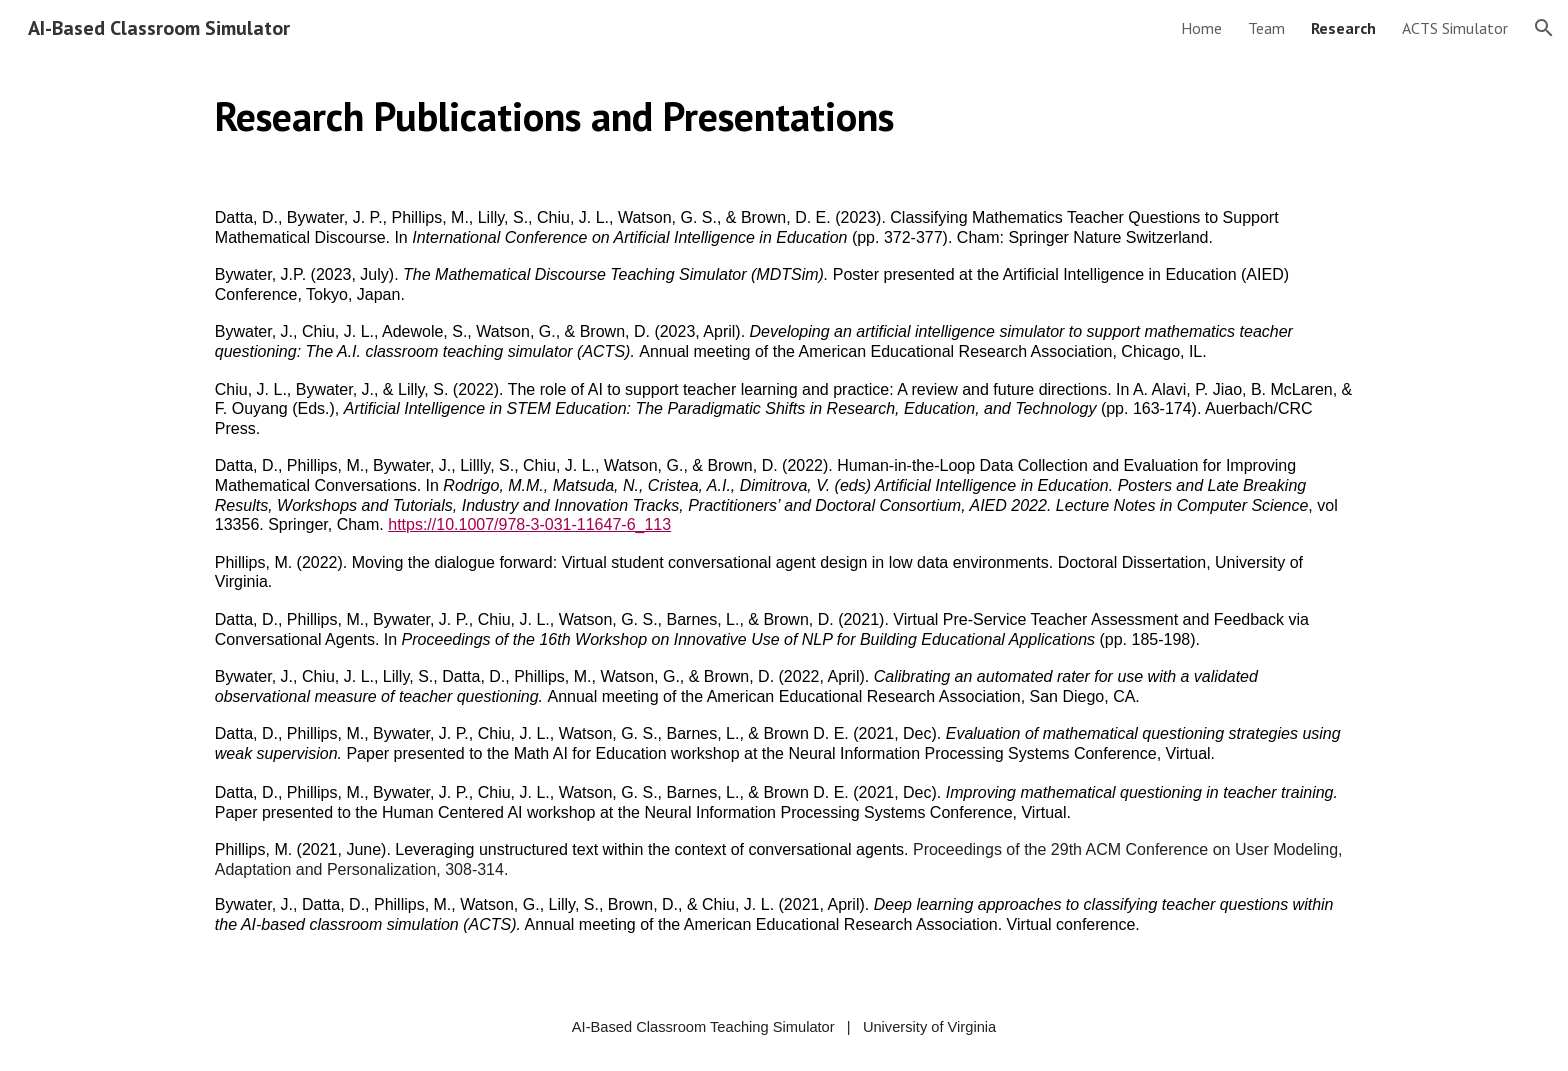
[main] (784, 116)
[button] (1544, 28)
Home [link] (1201, 28)
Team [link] (1266, 28)
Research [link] (1343, 28)
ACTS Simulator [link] (1455, 28)
